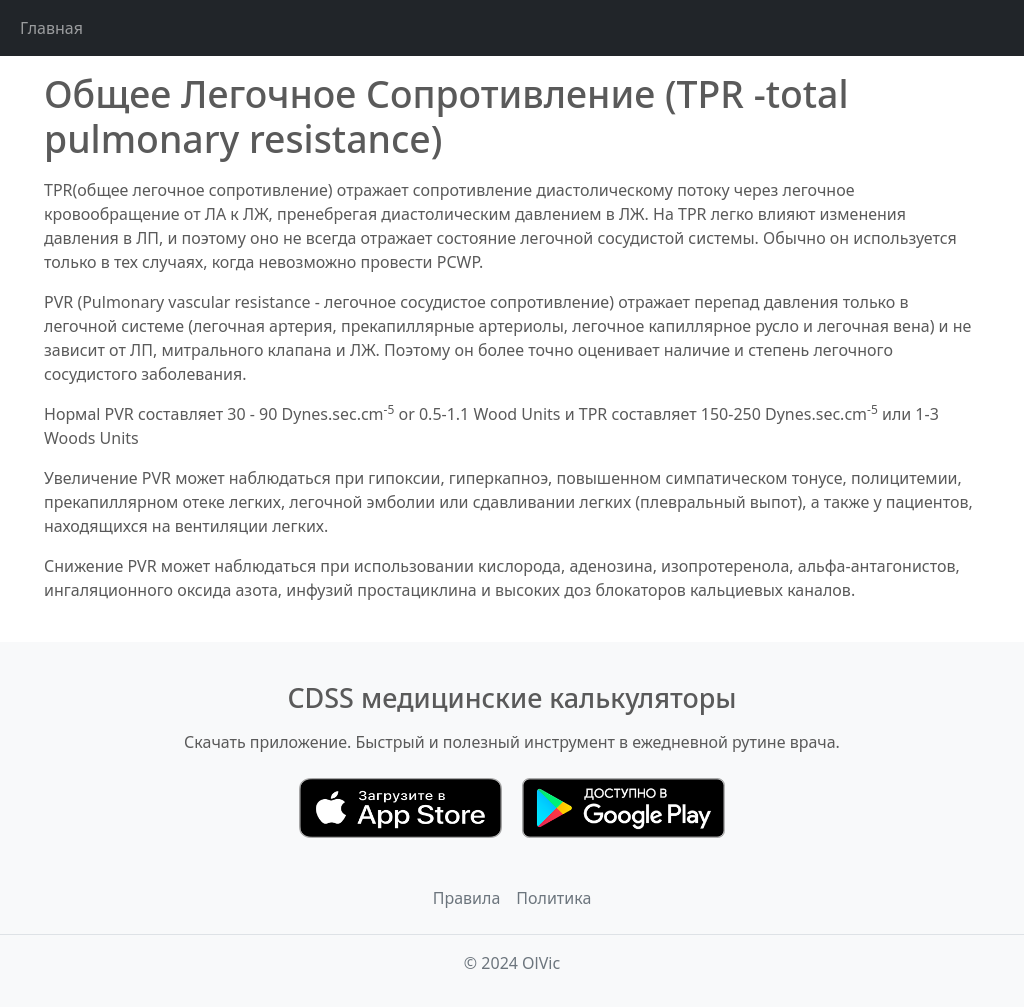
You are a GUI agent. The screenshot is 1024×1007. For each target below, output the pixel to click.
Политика (553, 898)
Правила (467, 898)
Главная (51, 28)
